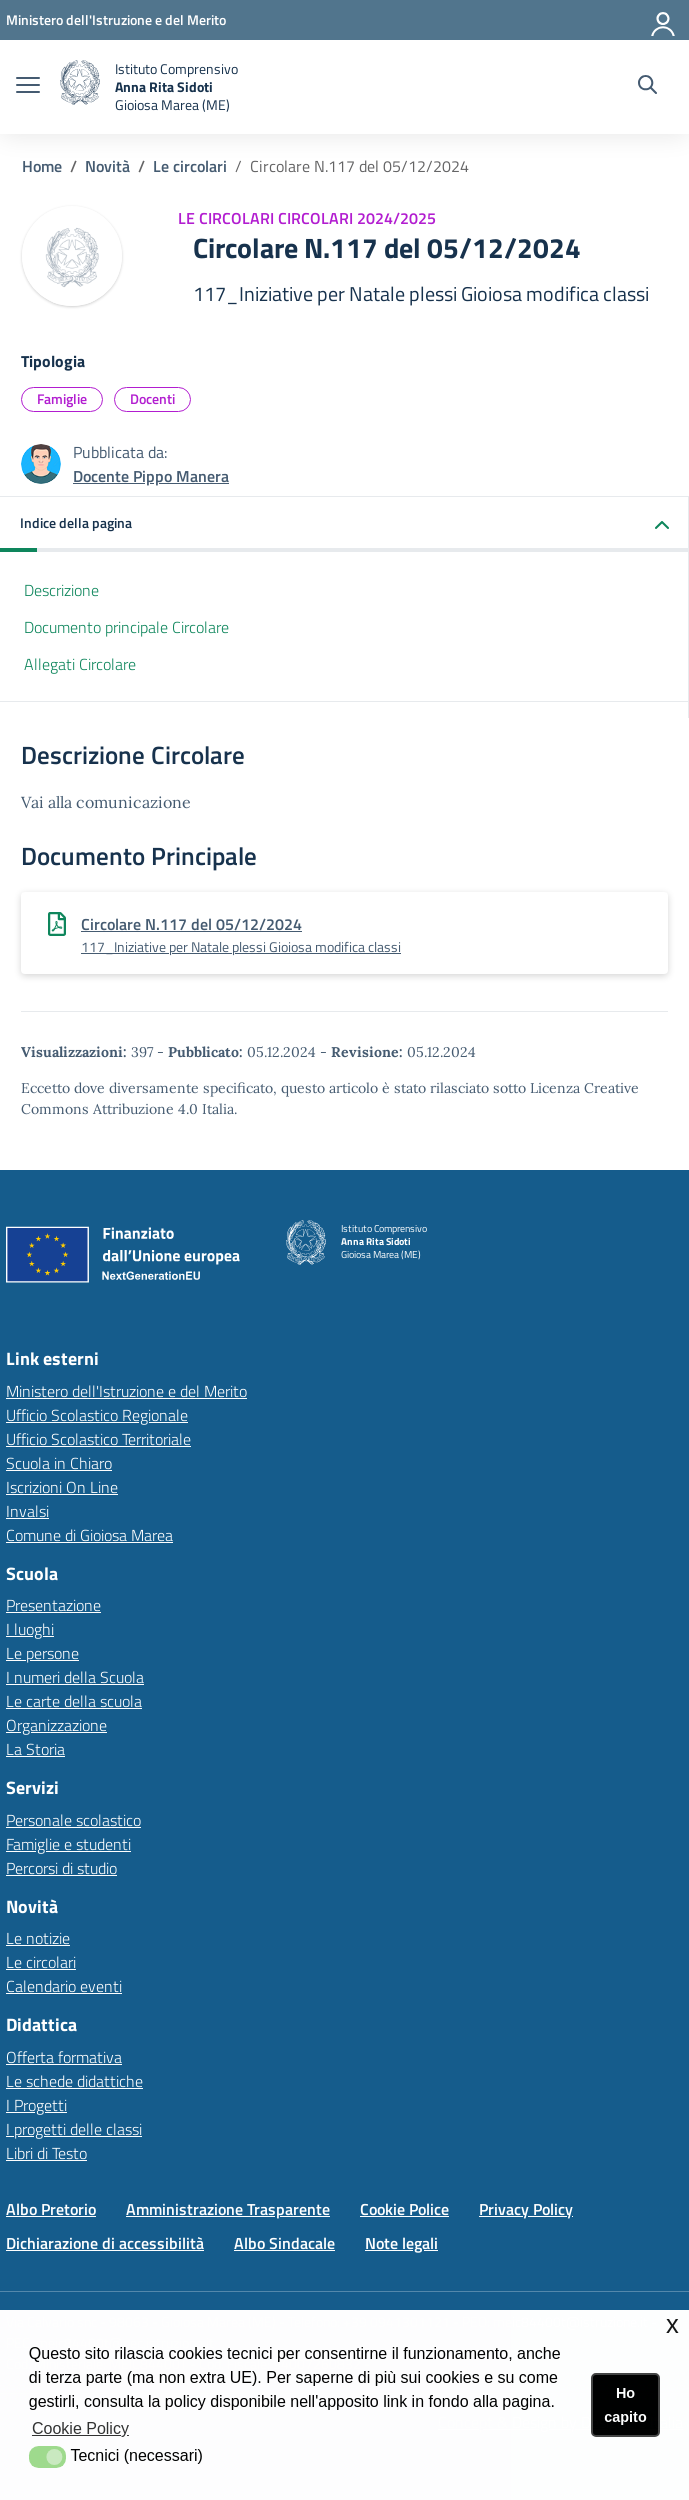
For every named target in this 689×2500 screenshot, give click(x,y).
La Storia (35, 1749)
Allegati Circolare (80, 664)
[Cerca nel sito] (647, 87)
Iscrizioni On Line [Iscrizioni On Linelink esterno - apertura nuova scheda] (62, 1487)
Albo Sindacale (284, 2243)
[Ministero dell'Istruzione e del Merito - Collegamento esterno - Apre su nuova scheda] (116, 19)
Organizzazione (56, 1725)
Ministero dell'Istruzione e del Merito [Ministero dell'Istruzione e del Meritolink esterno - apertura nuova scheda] (126, 1391)
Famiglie (62, 398)
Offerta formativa (64, 2057)
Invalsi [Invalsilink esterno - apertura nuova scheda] (27, 1511)
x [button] (672, 2324)
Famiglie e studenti (68, 1844)
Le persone (42, 1653)
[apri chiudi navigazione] (28, 87)
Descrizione (61, 590)
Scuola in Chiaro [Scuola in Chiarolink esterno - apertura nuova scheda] (59, 1463)
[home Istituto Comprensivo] (149, 87)
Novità (107, 166)
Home (42, 166)
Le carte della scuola (74, 1701)
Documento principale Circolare (126, 627)
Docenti (152, 398)
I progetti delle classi (74, 2129)
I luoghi (30, 1629)
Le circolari (190, 166)
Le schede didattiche (74, 2081)
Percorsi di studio (61, 1868)
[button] (344, 524)
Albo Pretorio (51, 2209)
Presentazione (53, 1605)
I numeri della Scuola (75, 1677)
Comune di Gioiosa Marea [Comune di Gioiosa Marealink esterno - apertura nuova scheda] (89, 1535)
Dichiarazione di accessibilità (105, 2243)
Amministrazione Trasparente (228, 2209)
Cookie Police (404, 2209)
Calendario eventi (64, 1986)
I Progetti (36, 2105)
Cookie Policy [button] (80, 2428)
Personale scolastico (73, 1820)
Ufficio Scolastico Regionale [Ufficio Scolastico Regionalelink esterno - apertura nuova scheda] (97, 1415)
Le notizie (38, 1938)
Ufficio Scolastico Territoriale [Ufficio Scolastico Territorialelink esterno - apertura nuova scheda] (98, 1439)
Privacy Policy (526, 2209)
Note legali (401, 2243)
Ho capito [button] (625, 2405)
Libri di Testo (46, 2153)
